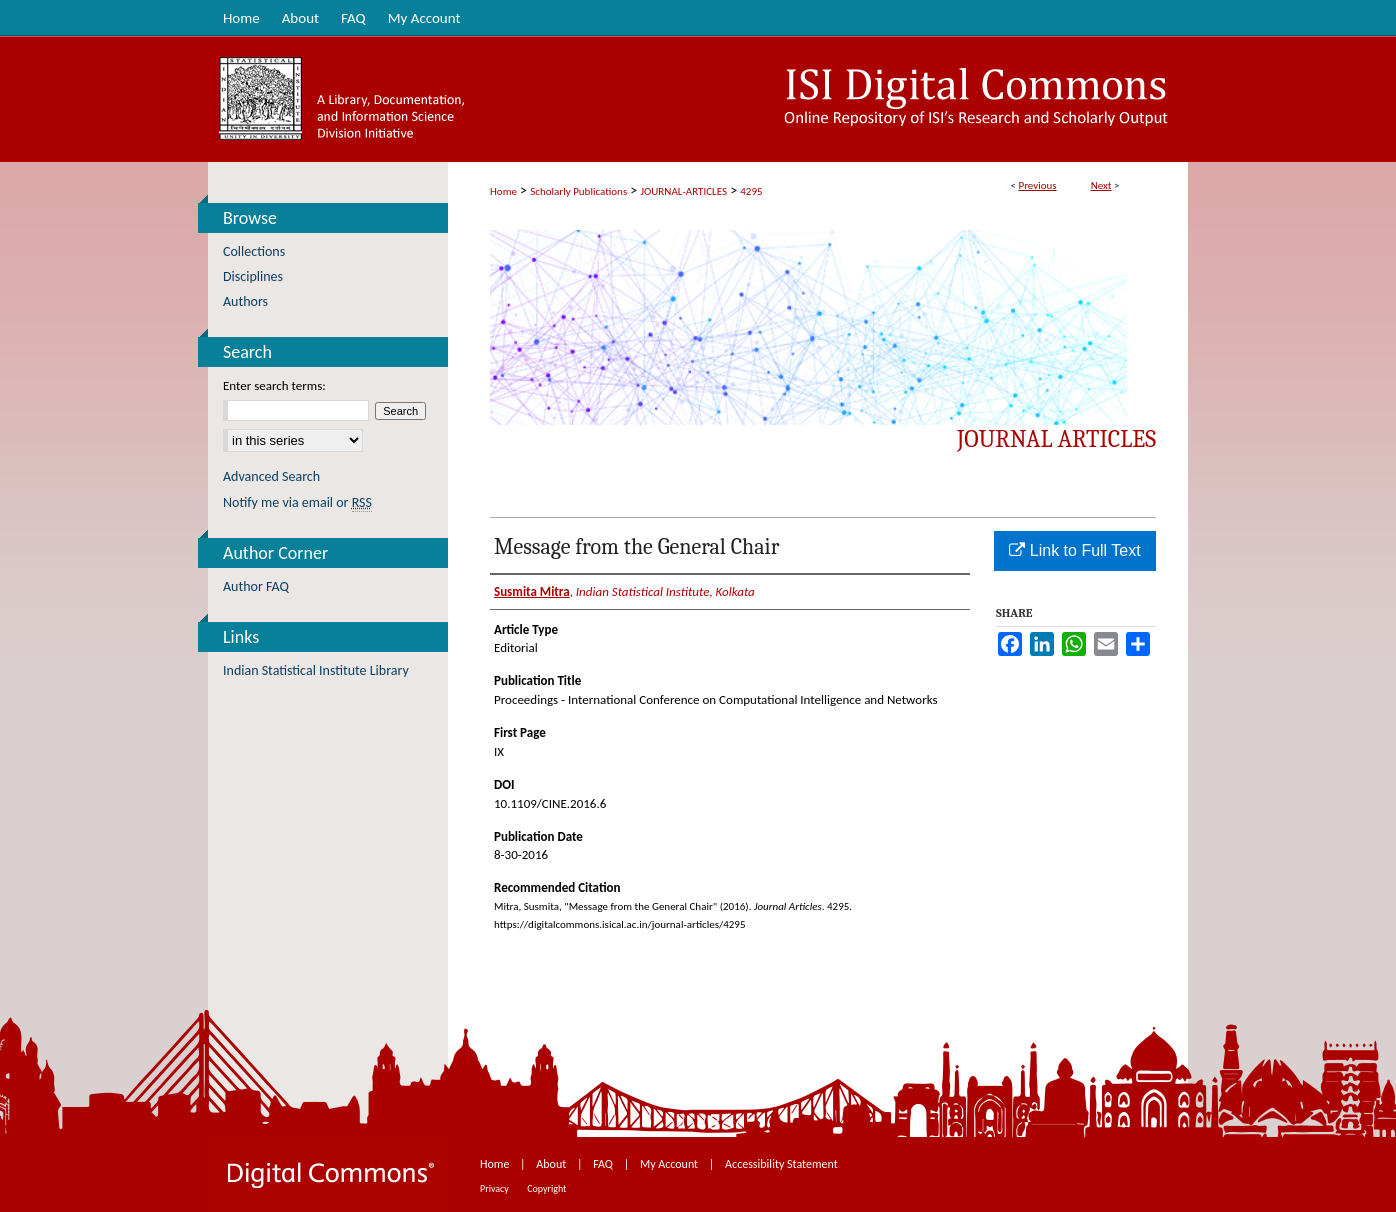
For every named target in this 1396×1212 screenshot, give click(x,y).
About (552, 1164)
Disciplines (253, 276)
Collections (254, 251)
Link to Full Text (1074, 550)
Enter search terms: (274, 385)
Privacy (495, 1188)
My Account (670, 1164)
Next (1101, 185)
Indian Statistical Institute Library (316, 670)
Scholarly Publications (578, 191)
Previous (1037, 185)
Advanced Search (271, 476)
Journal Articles (1056, 439)
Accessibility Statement (781, 1164)
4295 (751, 191)
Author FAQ (256, 586)
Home (503, 191)
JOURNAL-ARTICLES (684, 191)
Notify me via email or (297, 502)
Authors (245, 301)
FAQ (604, 1164)
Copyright (546, 1188)
